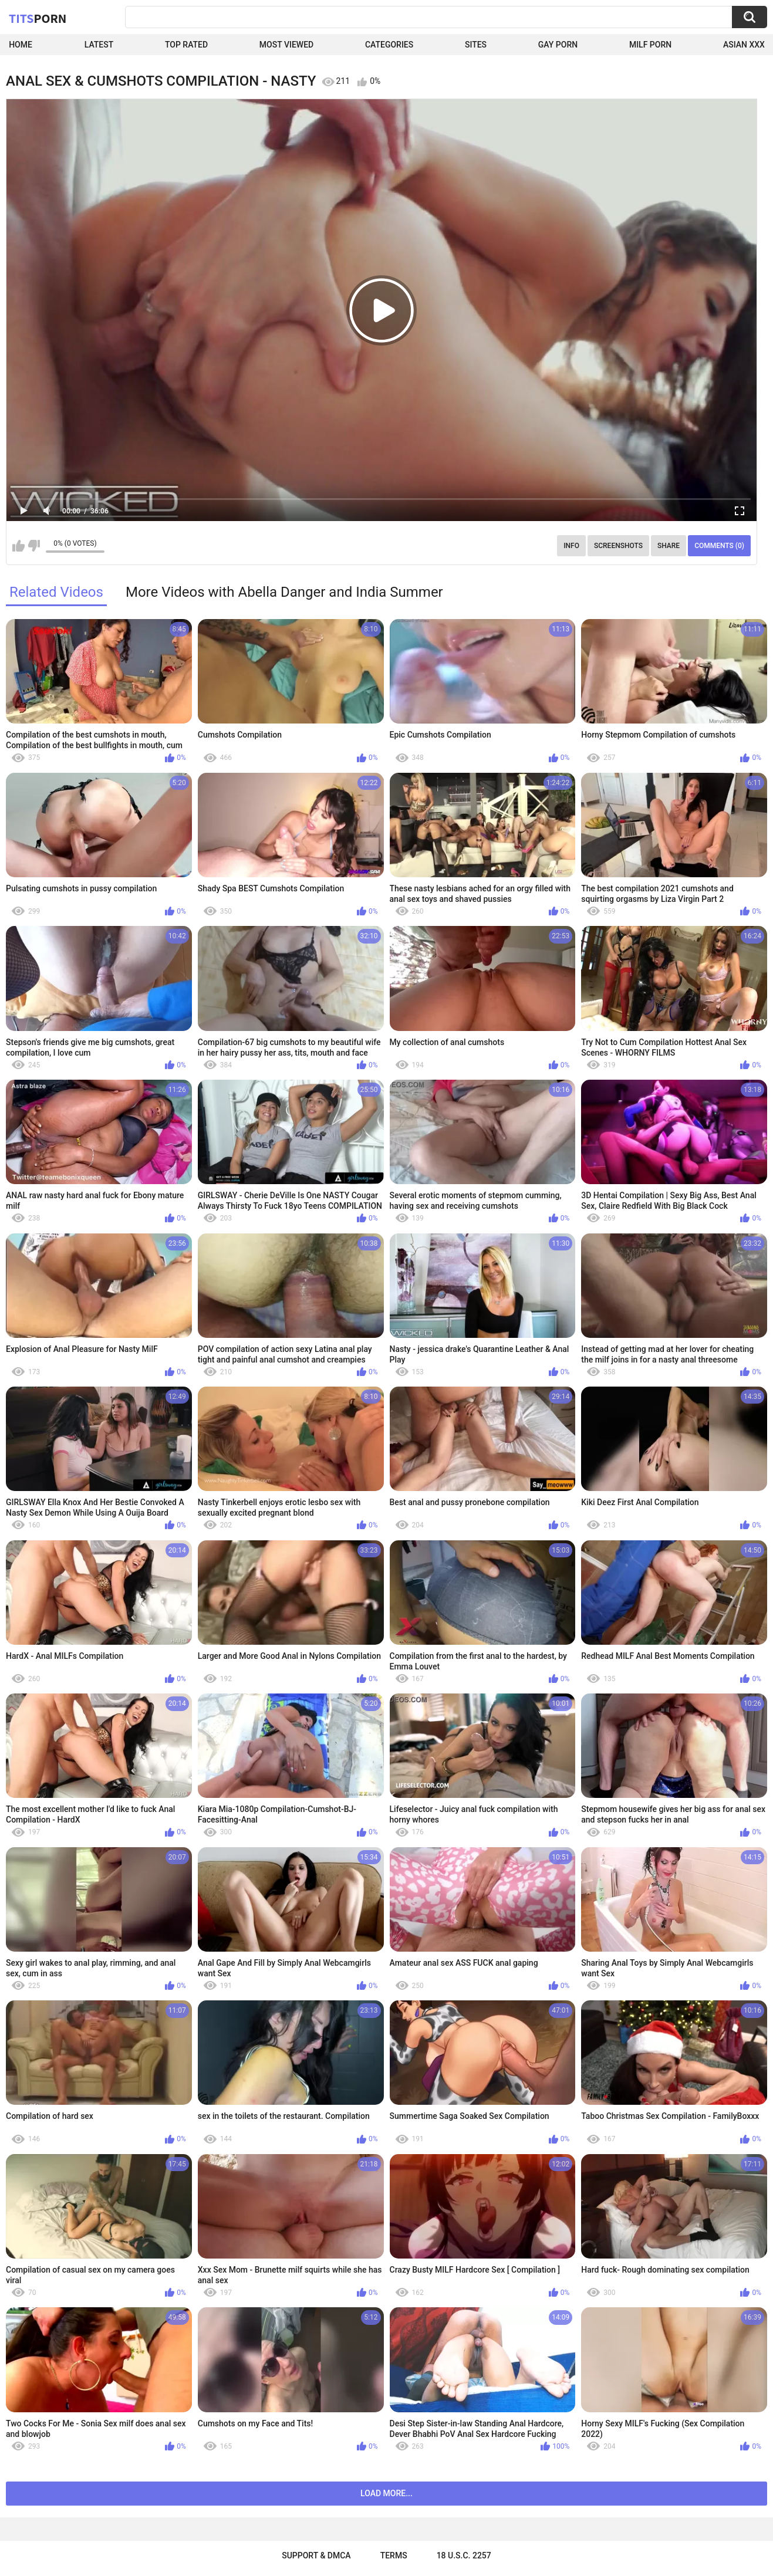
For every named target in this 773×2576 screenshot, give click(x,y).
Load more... (386, 2493)
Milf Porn (650, 44)
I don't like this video (34, 546)
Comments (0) (719, 546)
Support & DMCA (316, 2555)
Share (668, 546)
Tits (37, 18)
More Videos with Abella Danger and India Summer (284, 592)
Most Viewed (286, 44)
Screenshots (618, 546)
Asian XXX (744, 44)
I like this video (18, 546)
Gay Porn (558, 44)
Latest (99, 44)
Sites (476, 44)
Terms (393, 2555)
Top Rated (186, 44)
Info (571, 546)
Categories (389, 44)
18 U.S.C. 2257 (464, 2555)
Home (20, 44)
